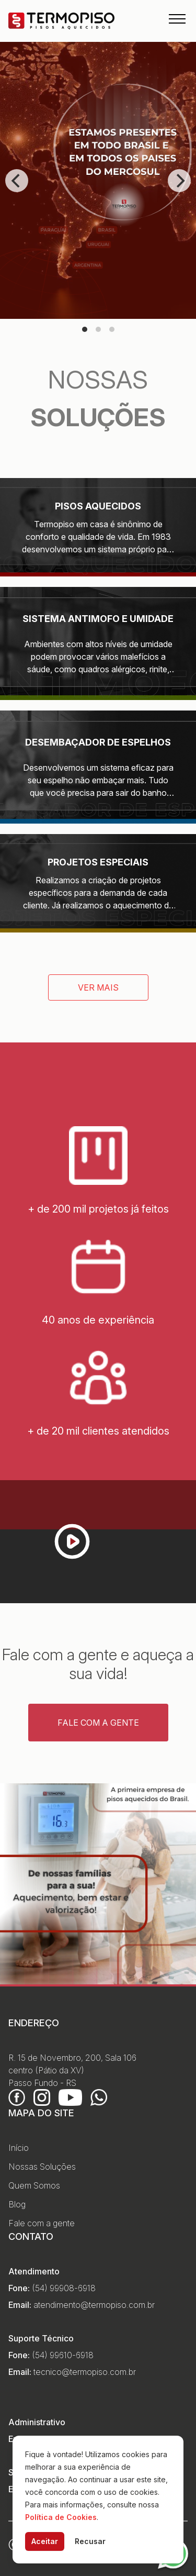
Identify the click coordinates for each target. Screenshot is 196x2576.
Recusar (90, 2541)
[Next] (179, 180)
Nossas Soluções (42, 2166)
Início (18, 2147)
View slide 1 (84, 329)
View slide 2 (98, 329)
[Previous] (16, 180)
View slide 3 (111, 329)
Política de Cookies (61, 2517)
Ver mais (98, 987)
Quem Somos (34, 2185)
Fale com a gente (98, 1722)
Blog (17, 2204)
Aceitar (44, 2541)
